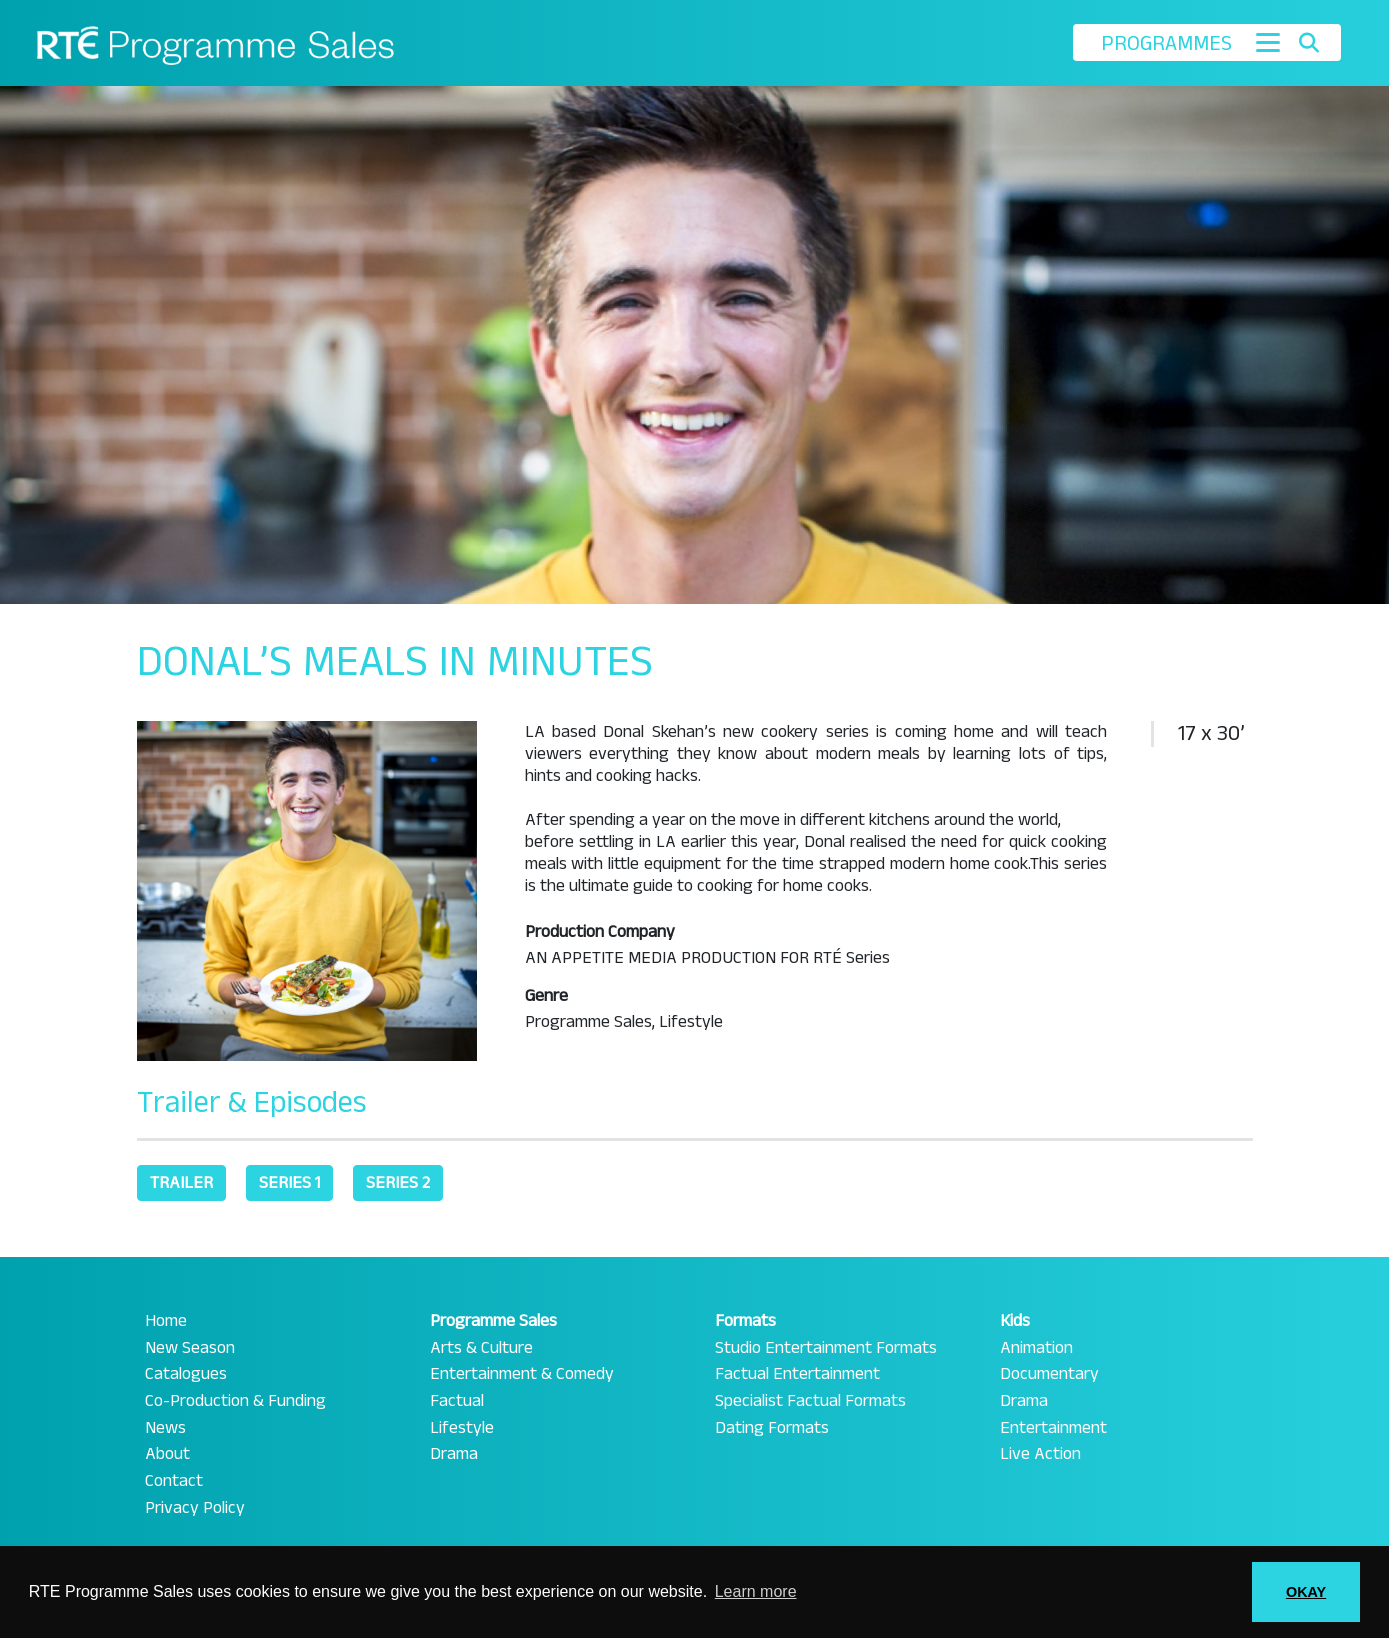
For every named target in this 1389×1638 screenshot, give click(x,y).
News (165, 1428)
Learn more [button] (756, 1591)
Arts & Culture (481, 1348)
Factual (457, 1401)
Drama (454, 1454)
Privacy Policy (195, 1508)
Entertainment (1053, 1428)
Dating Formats (772, 1428)
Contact (174, 1481)
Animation (1036, 1348)
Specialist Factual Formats (810, 1401)
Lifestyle (462, 1428)
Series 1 (289, 1182)
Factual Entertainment (797, 1374)
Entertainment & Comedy (522, 1374)
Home (166, 1321)
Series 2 (398, 1182)
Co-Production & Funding (235, 1401)
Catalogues (186, 1374)
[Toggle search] (1308, 43)
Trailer (181, 1182)
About (167, 1454)
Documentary (1049, 1374)
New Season (190, 1348)
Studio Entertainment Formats (826, 1348)
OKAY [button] (1306, 1592)
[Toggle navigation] (1268, 42)
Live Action (1040, 1454)
